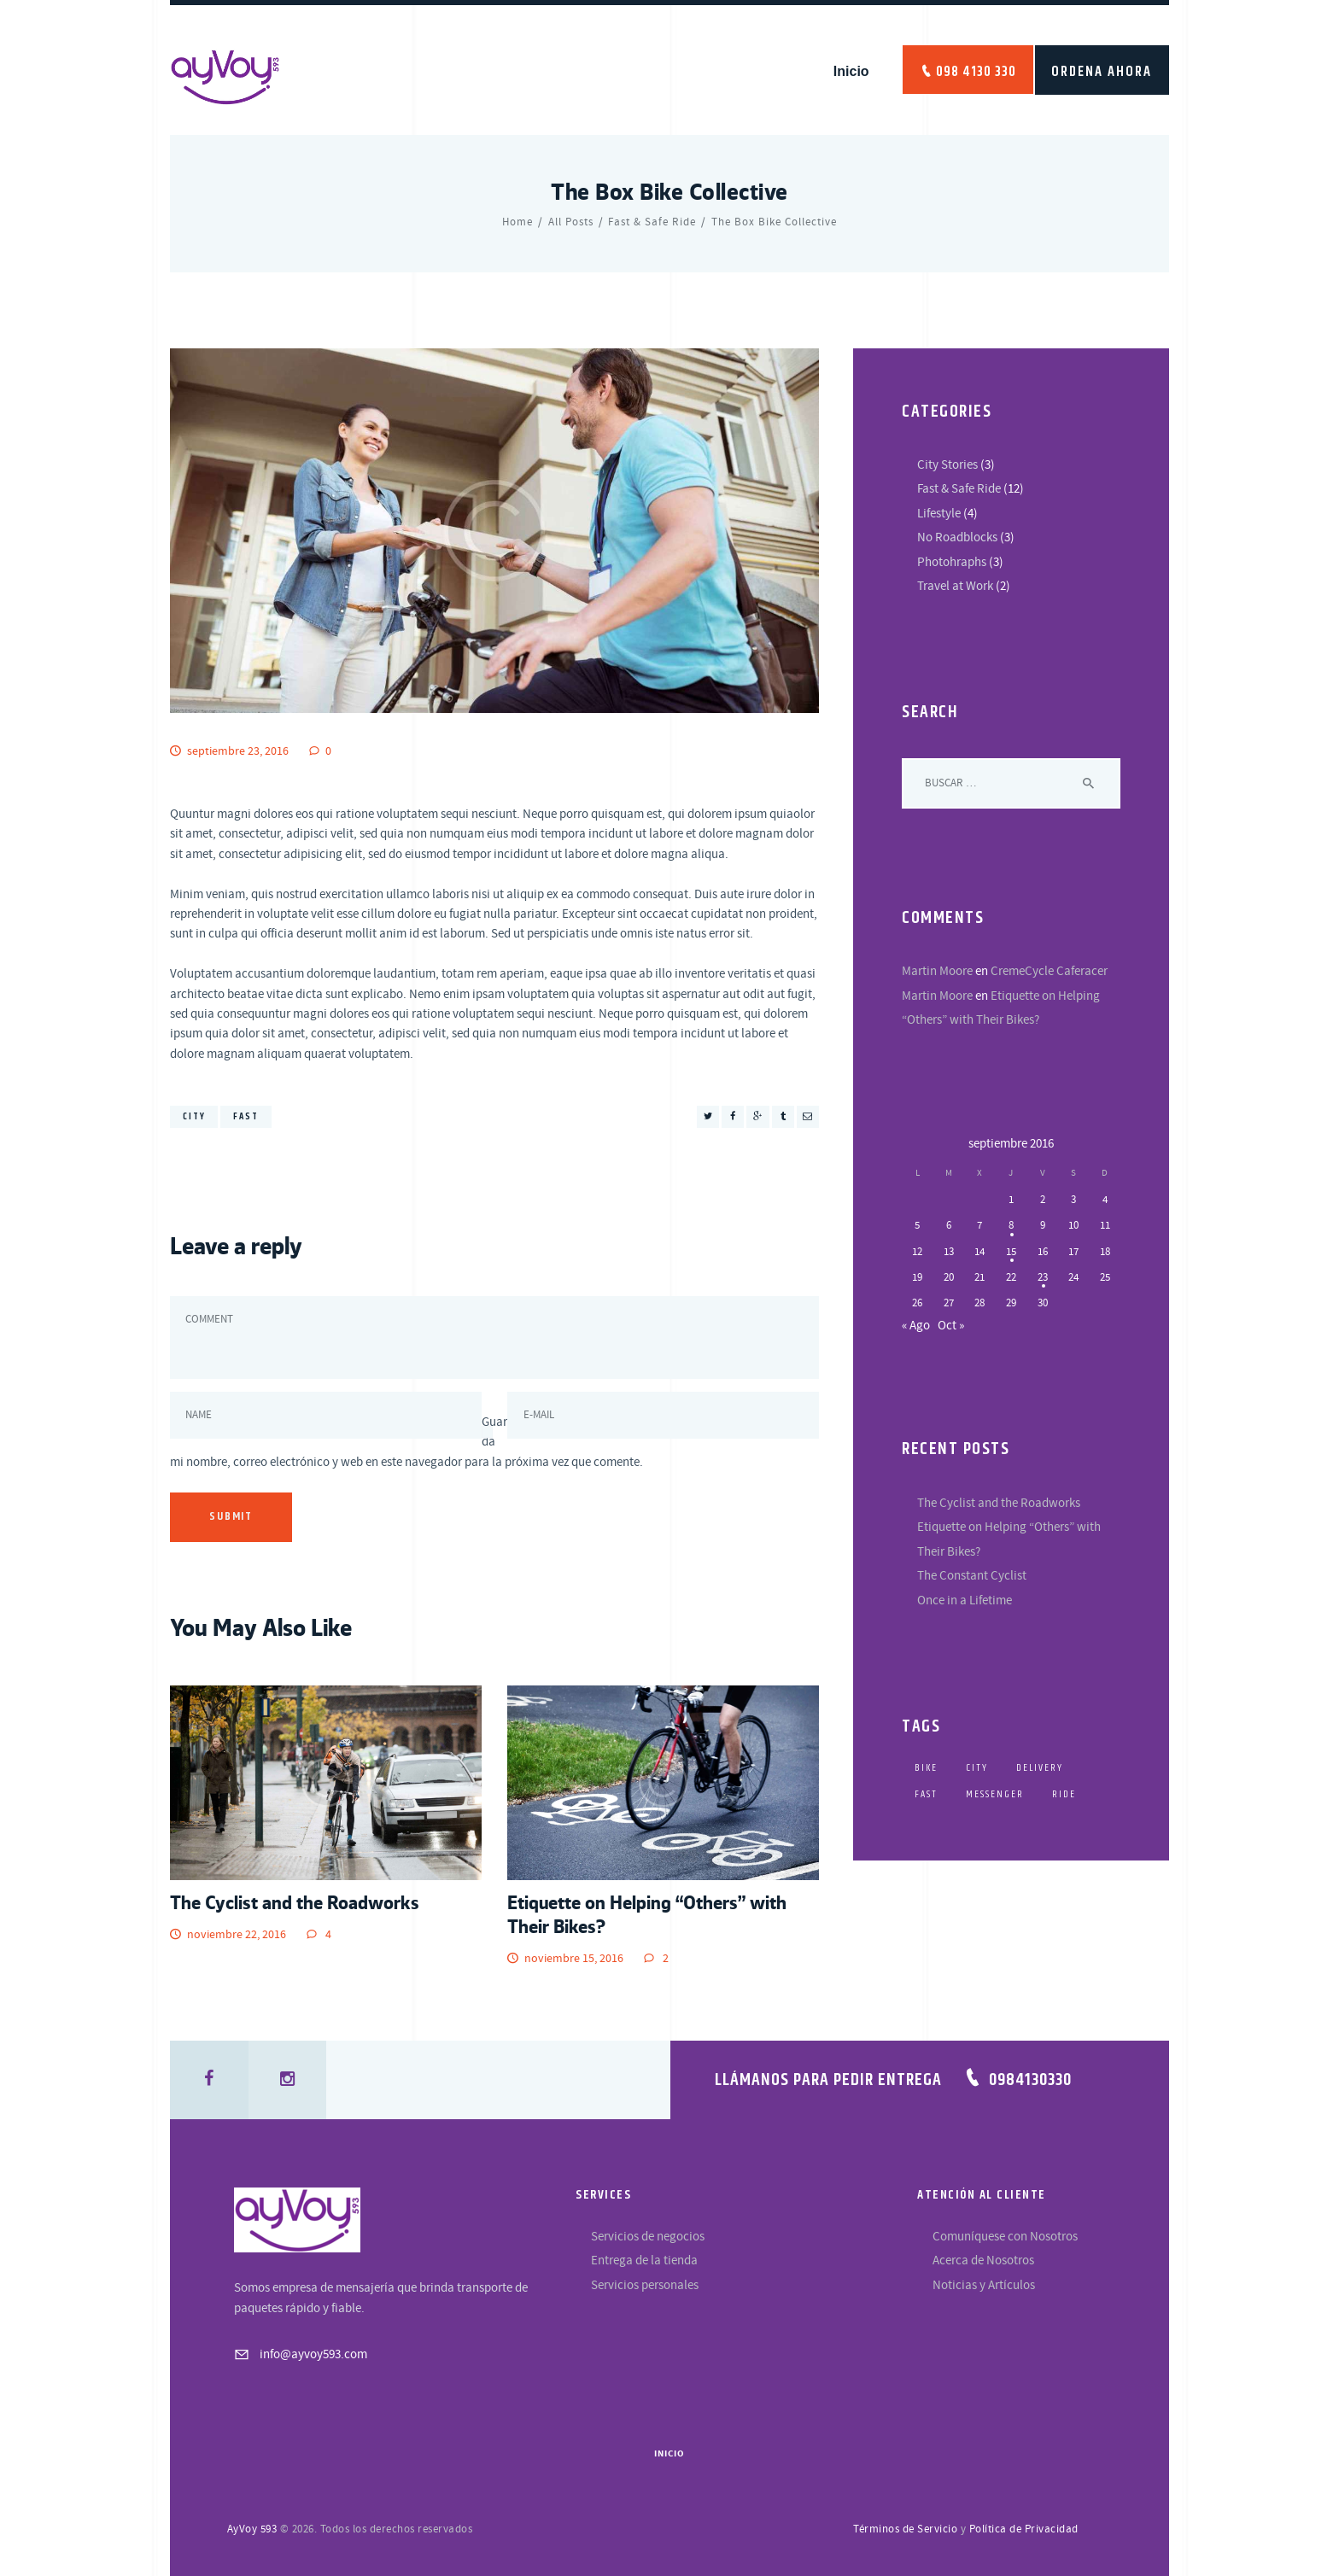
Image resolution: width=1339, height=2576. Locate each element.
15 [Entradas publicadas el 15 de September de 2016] (1011, 1252)
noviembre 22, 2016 (236, 1934)
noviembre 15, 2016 (573, 1958)
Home (517, 222)
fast (246, 1116)
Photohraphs (951, 562)
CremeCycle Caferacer (1049, 971)
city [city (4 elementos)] (977, 1768)
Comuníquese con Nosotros (1005, 2236)
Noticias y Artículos (984, 2285)
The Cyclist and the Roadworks (294, 1902)
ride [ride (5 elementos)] (1064, 1794)
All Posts (570, 222)
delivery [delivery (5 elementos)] (1039, 1768)
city (194, 1116)
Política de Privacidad (1024, 2529)
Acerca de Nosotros (983, 2260)
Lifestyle (939, 513)
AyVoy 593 (252, 2529)
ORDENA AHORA (1101, 72)
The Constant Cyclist (971, 1576)
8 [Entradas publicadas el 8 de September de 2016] (1011, 1225)
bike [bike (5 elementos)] (926, 1768)
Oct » (951, 1325)
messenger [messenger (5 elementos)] (995, 1794)
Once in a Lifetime (964, 1600)
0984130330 (1030, 2080)
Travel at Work (955, 586)
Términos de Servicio (905, 2529)
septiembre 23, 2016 (238, 751)
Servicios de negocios (648, 2236)
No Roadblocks (957, 537)
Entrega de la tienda (644, 2260)
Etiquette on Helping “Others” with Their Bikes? (646, 1914)
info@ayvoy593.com (313, 2354)
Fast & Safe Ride (652, 222)
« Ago (916, 1325)
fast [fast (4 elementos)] (926, 1794)
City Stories (947, 465)
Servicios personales (645, 2285)
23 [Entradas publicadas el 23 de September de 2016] (1043, 1277)
